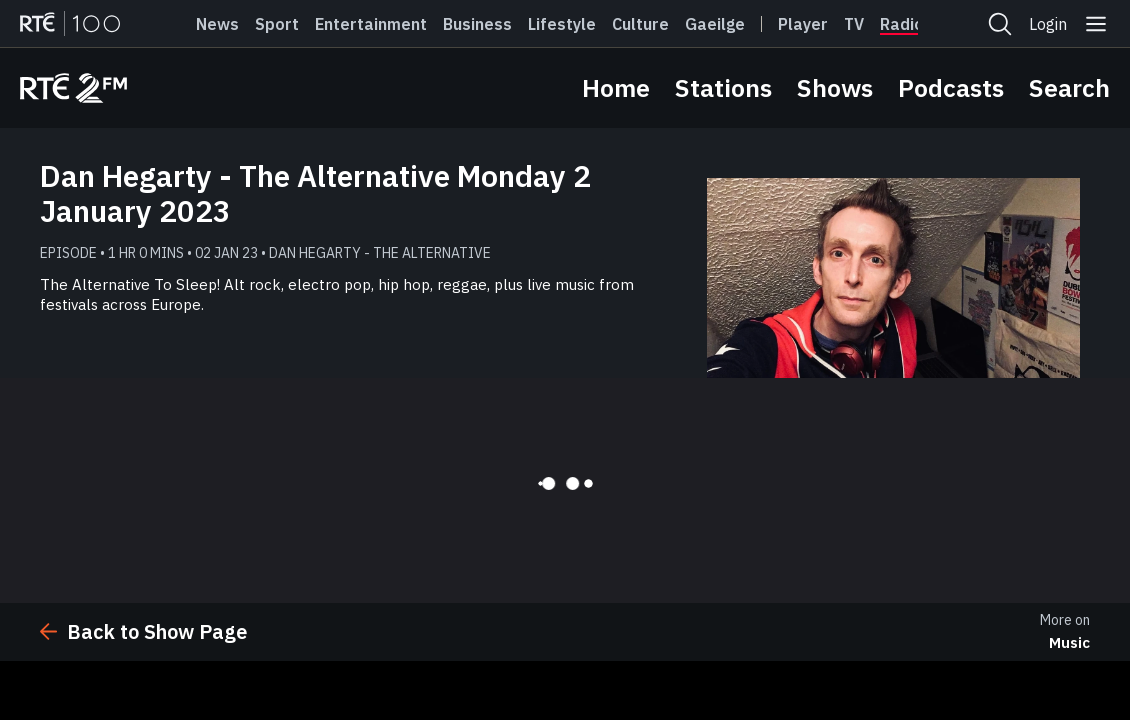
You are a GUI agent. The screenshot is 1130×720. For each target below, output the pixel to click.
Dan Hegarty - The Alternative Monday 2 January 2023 (315, 193)
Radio (902, 24)
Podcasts (951, 87)
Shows (835, 87)
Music (1069, 642)
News (217, 24)
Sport (277, 24)
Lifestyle (562, 24)
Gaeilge (715, 24)
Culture (640, 24)
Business (477, 24)
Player (803, 24)
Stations (723, 87)
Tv (854, 24)
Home (616, 87)
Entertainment (371, 24)
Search (1069, 87)
